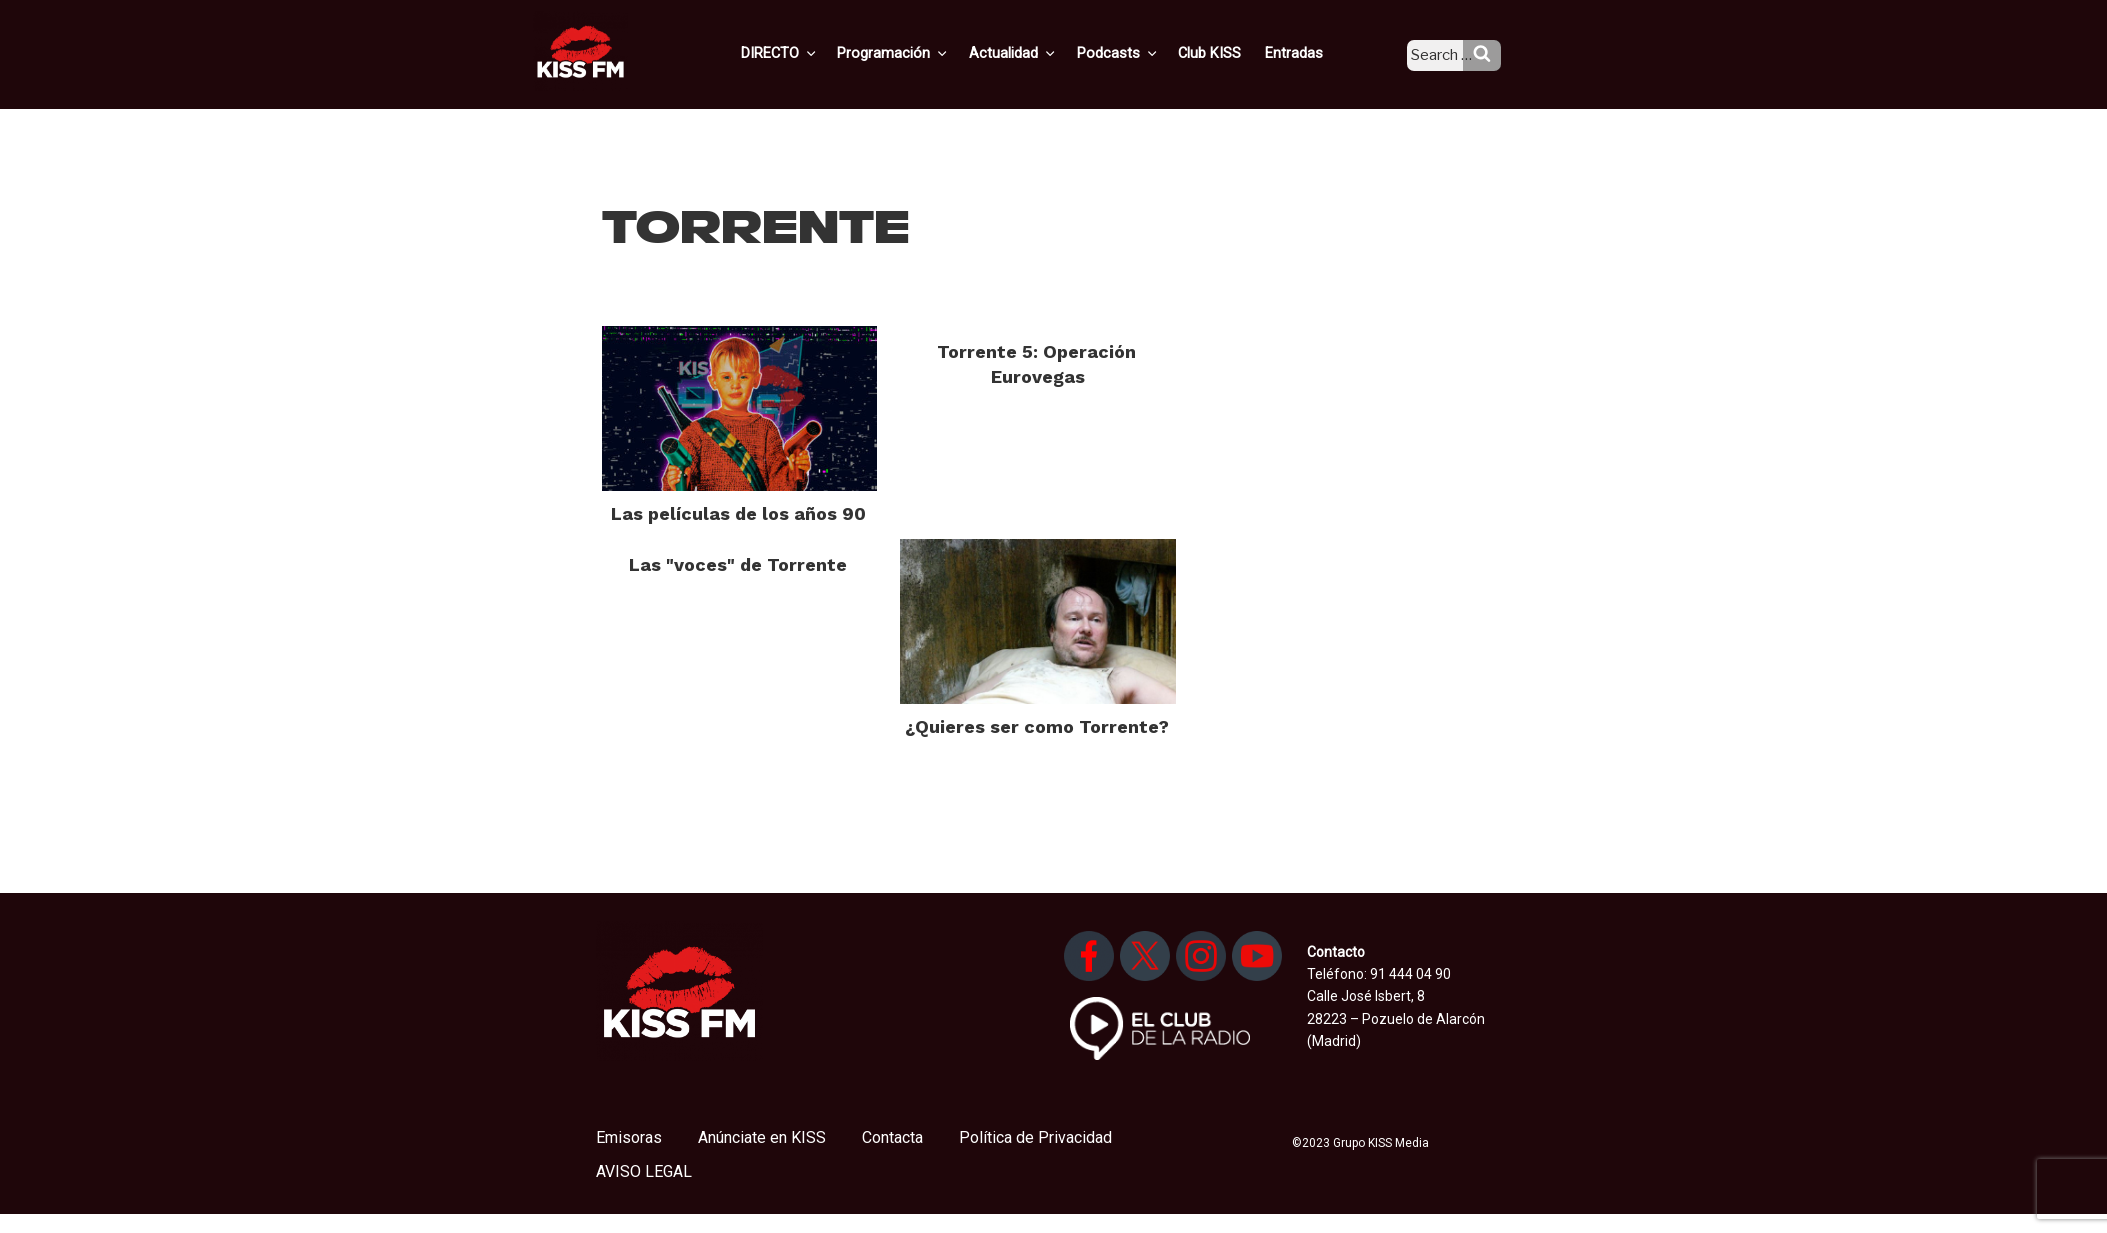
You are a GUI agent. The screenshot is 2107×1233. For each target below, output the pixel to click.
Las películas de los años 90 (738, 513)
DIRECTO (813, 53)
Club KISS (1227, 53)
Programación (923, 53)
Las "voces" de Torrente (738, 564)
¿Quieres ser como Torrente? (1037, 726)
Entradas (1308, 53)
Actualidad (1039, 53)
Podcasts (1140, 53)
